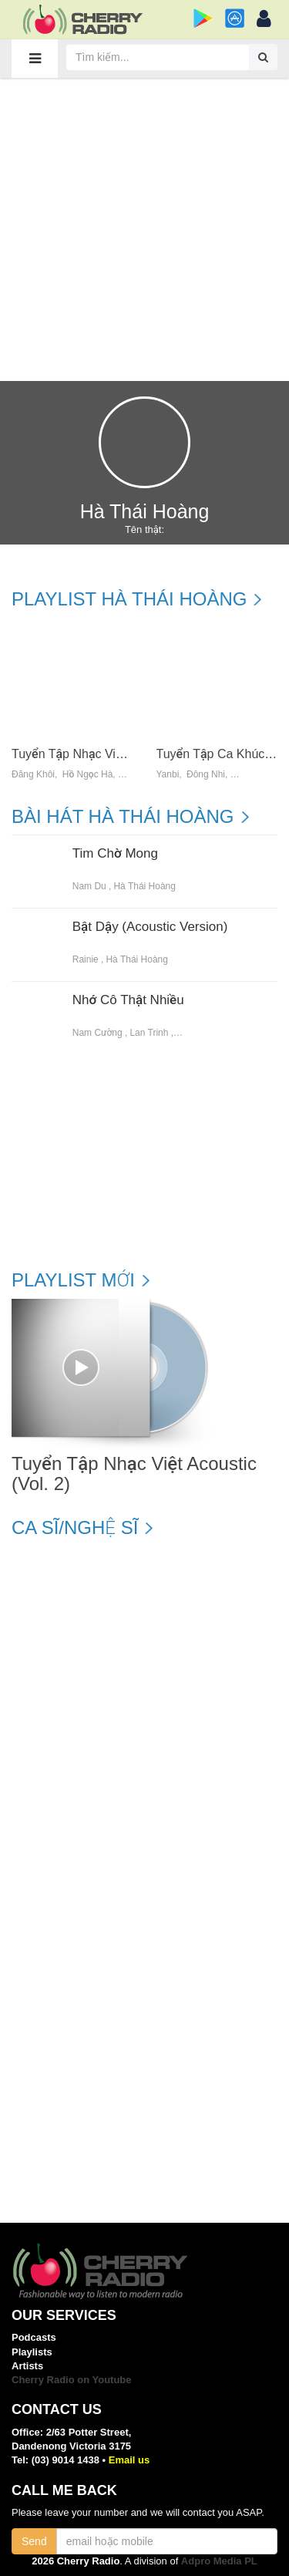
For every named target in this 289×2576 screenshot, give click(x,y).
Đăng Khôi (33, 775)
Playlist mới (73, 1280)
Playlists (32, 2352)
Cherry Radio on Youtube (72, 2379)
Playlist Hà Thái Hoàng (129, 599)
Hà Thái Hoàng (144, 886)
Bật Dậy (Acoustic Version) (150, 927)
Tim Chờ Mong (115, 854)
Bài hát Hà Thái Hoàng (123, 817)
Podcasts (34, 2337)
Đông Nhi (206, 775)
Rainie (85, 959)
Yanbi (168, 775)
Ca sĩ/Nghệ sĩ (75, 1528)
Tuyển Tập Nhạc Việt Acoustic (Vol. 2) (114, 753)
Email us (129, 2460)
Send (34, 2541)
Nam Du (89, 886)
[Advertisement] (144, 228)
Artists (27, 2366)
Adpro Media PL (219, 2561)
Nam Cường (97, 1032)
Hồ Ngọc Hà (87, 775)
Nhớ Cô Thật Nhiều (128, 1000)
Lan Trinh (148, 1032)
